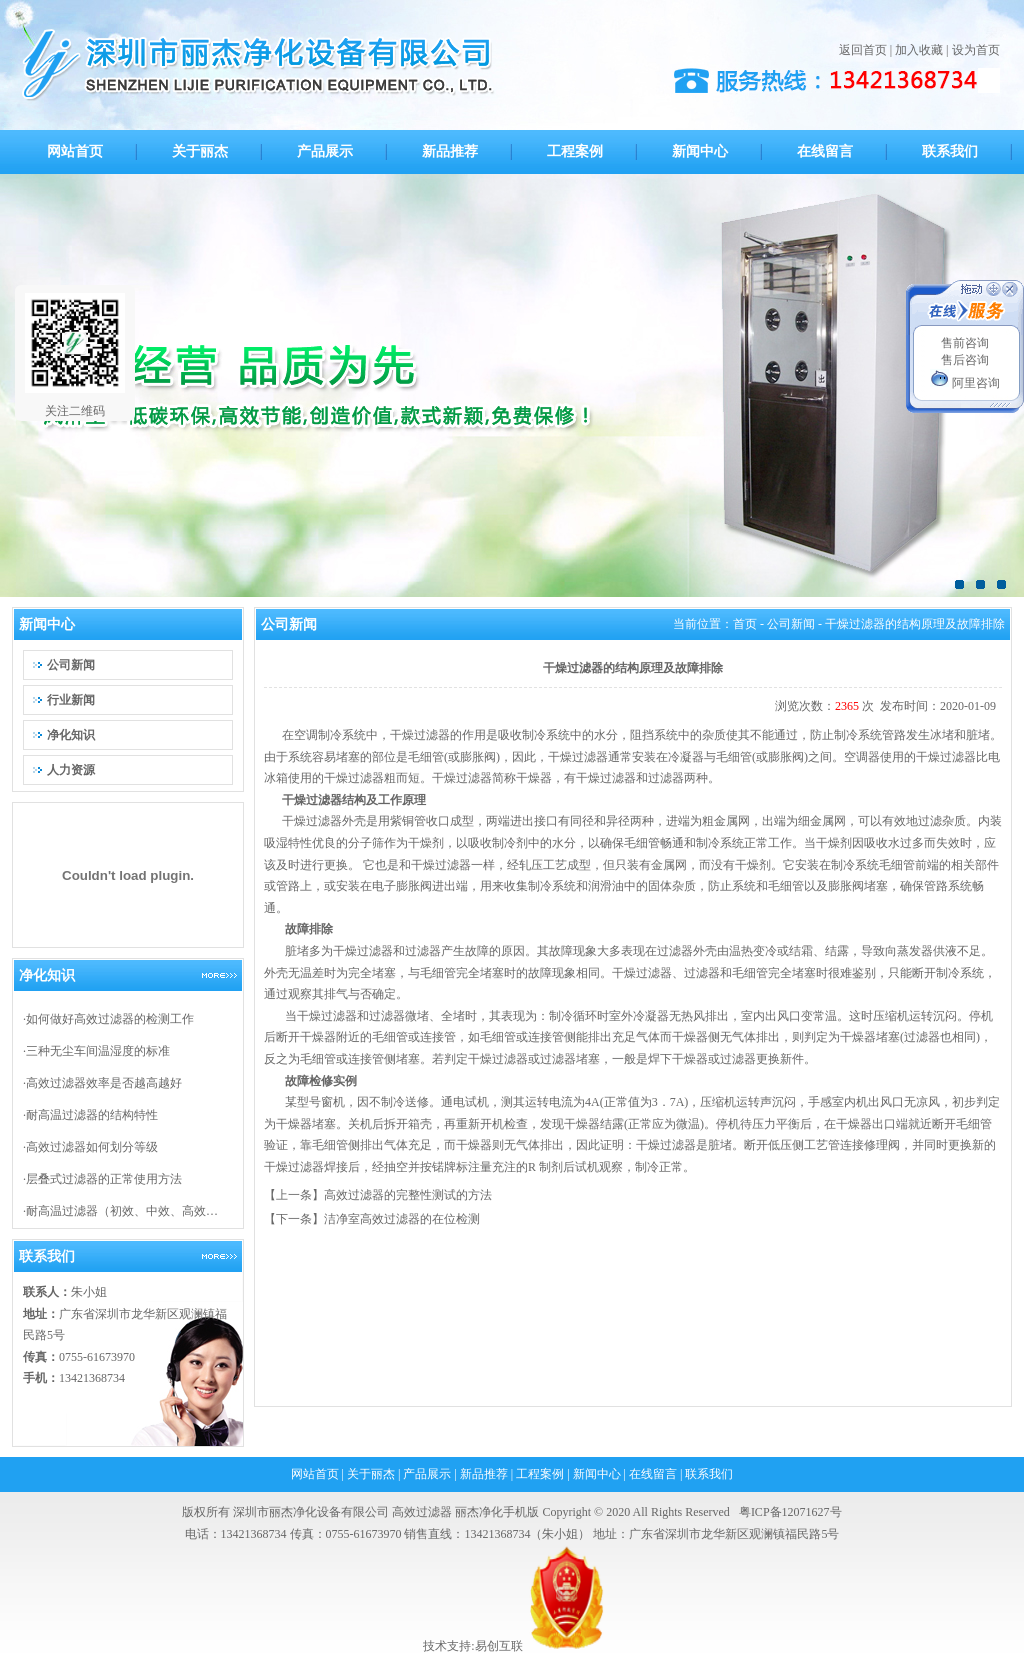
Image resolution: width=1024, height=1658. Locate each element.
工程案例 (540, 1474)
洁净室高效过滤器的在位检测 (402, 1219)
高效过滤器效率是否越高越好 (104, 1083)
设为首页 (976, 50)
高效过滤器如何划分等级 (92, 1147)
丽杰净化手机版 (497, 1512)
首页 (745, 624)
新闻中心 (597, 1474)
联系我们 (709, 1474)
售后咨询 (965, 360)
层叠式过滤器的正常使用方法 (104, 1179)
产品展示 (427, 1474)
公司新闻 (791, 624)
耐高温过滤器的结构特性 (92, 1115)
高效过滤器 (422, 1512)
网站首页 (315, 1474)
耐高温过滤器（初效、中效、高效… (122, 1211)
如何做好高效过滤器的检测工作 (110, 1019)
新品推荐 (484, 1474)
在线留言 (653, 1474)
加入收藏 (919, 50)
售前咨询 (965, 343)
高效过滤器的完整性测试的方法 (408, 1195)
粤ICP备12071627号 (790, 1512)
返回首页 (863, 50)
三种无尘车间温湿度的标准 (98, 1051)
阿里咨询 (965, 383)
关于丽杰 (371, 1474)
